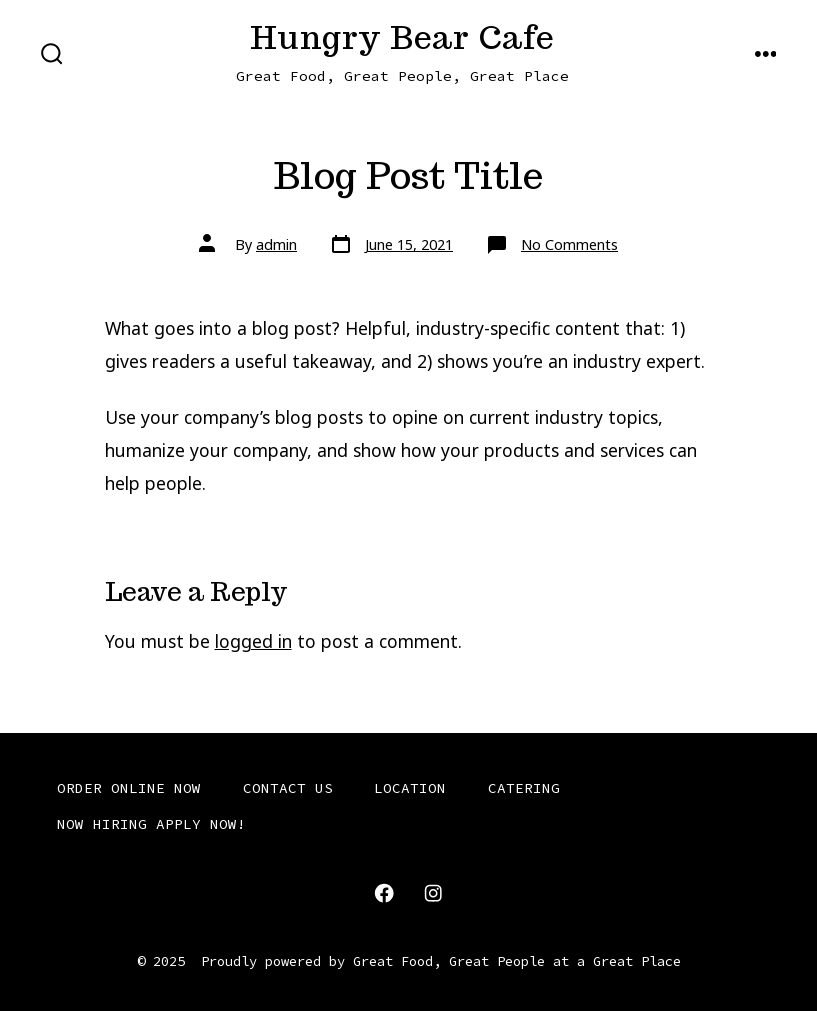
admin (276, 244)
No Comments (569, 244)
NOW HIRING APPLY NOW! (151, 824)
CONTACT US (288, 788)
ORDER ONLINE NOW (129, 788)
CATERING (524, 788)
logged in (253, 641)
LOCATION (410, 788)
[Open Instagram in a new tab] (433, 893)
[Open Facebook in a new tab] (384, 893)
